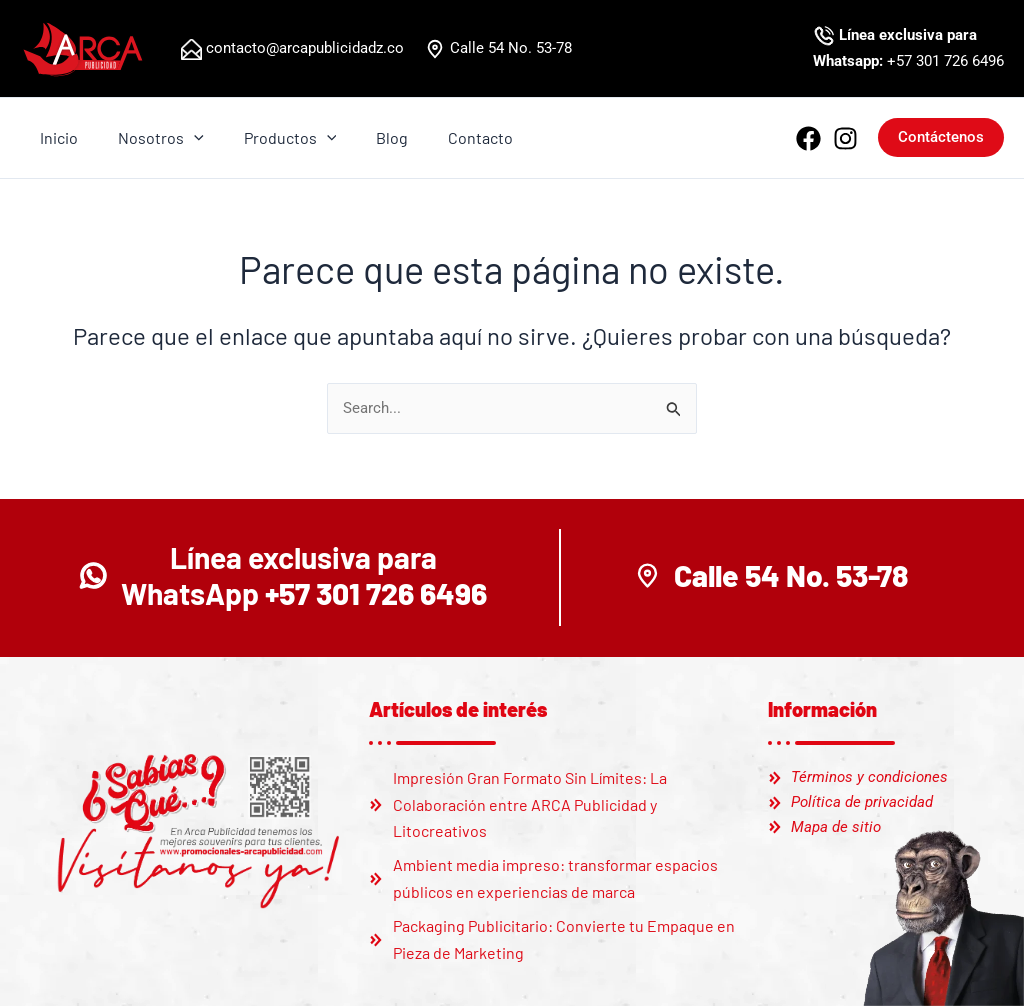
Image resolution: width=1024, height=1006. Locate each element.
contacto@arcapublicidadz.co (303, 48)
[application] (182, 138)
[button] (941, 137)
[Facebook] (808, 138)
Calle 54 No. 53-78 (509, 48)
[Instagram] (845, 138)
